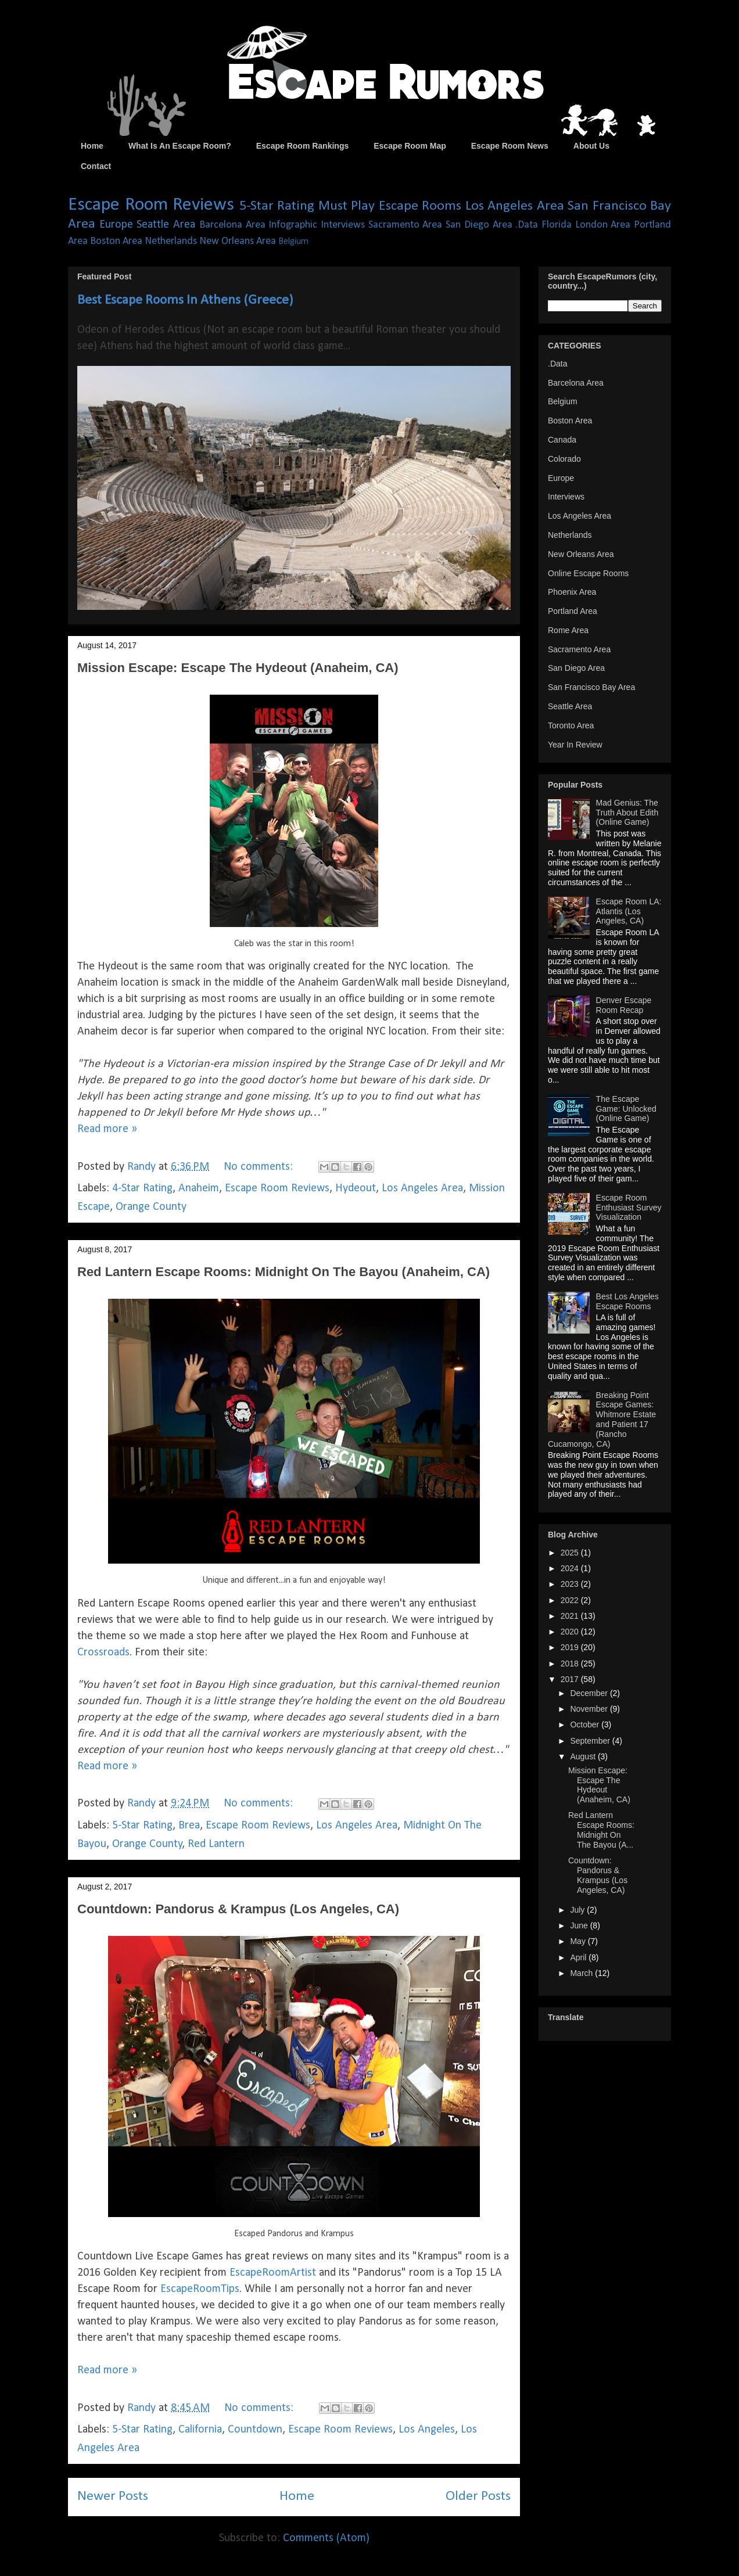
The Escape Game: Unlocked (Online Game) (626, 1108)
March (582, 1973)
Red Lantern (216, 1844)
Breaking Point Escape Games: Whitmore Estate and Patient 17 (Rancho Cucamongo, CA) (602, 1420)
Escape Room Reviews (151, 205)
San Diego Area (479, 225)
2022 (571, 1600)
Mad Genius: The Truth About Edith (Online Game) (627, 812)
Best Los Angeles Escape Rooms (627, 1301)
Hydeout (355, 1188)
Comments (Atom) (326, 2538)
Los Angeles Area (514, 206)
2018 (571, 1663)
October (585, 1724)
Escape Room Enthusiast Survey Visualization (629, 1207)
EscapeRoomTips (199, 2289)
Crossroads (103, 1652)
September (591, 1740)
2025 (571, 1552)
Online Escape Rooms (588, 573)
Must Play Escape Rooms (390, 206)
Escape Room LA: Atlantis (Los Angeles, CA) (629, 911)
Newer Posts (112, 2496)
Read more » (107, 1129)
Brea (189, 1825)
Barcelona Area (232, 225)
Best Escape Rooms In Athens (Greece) (185, 300)
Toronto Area (571, 725)
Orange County (151, 1207)
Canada (562, 439)
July (578, 1909)
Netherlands (171, 241)
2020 (571, 1631)
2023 (571, 1584)
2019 (571, 1647)
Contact (96, 166)
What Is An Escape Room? (179, 145)
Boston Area (116, 241)
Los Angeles (427, 2429)
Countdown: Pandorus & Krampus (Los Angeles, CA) (238, 1909)
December (589, 1693)
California (200, 2429)
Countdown (255, 2429)
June (580, 1925)
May (578, 1941)
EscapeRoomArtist (272, 2273)
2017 (571, 1679)
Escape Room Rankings (302, 145)
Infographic (292, 225)
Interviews (343, 225)
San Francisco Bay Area (591, 687)
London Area (603, 225)
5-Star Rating (277, 206)
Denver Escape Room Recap (624, 1005)
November (589, 1708)
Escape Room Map (410, 145)
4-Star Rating (142, 1188)
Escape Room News (509, 145)
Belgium (293, 241)
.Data (526, 225)
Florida (556, 225)
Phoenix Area (572, 592)
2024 (571, 1568)
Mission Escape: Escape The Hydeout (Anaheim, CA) (238, 667)
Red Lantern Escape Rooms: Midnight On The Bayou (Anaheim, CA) (283, 1271)
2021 (571, 1616)
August (583, 1756)
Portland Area (572, 611)
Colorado (564, 459)
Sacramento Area (405, 225)
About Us (591, 145)
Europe (116, 225)
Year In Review (575, 744)
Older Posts (478, 2496)
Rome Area (568, 630)
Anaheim (198, 1188)
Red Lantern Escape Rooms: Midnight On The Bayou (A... (601, 1829)
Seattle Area (166, 225)
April (579, 1957)
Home (92, 145)
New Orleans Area (237, 241)
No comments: (260, 1167)
